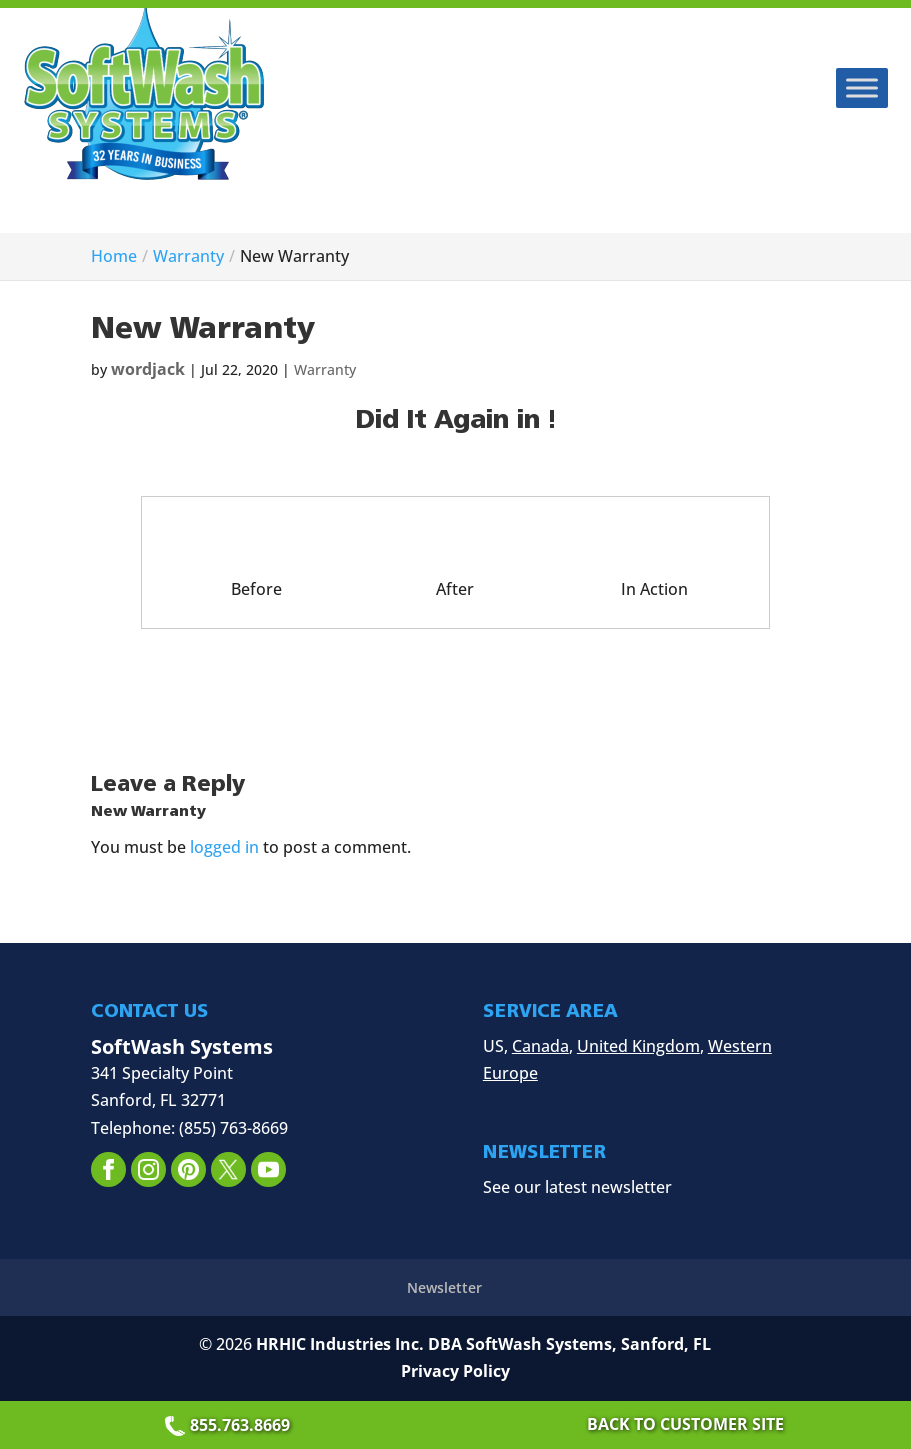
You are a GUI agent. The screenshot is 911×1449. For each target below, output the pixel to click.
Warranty (325, 369)
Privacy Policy (455, 1371)
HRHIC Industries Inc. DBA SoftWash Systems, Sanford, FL (483, 1344)
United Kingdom (638, 1046)
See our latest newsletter (577, 1187)
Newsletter (444, 1287)
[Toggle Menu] (862, 87)
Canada (540, 1046)
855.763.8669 (230, 1425)
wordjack (148, 369)
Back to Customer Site (685, 1424)
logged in (224, 847)
